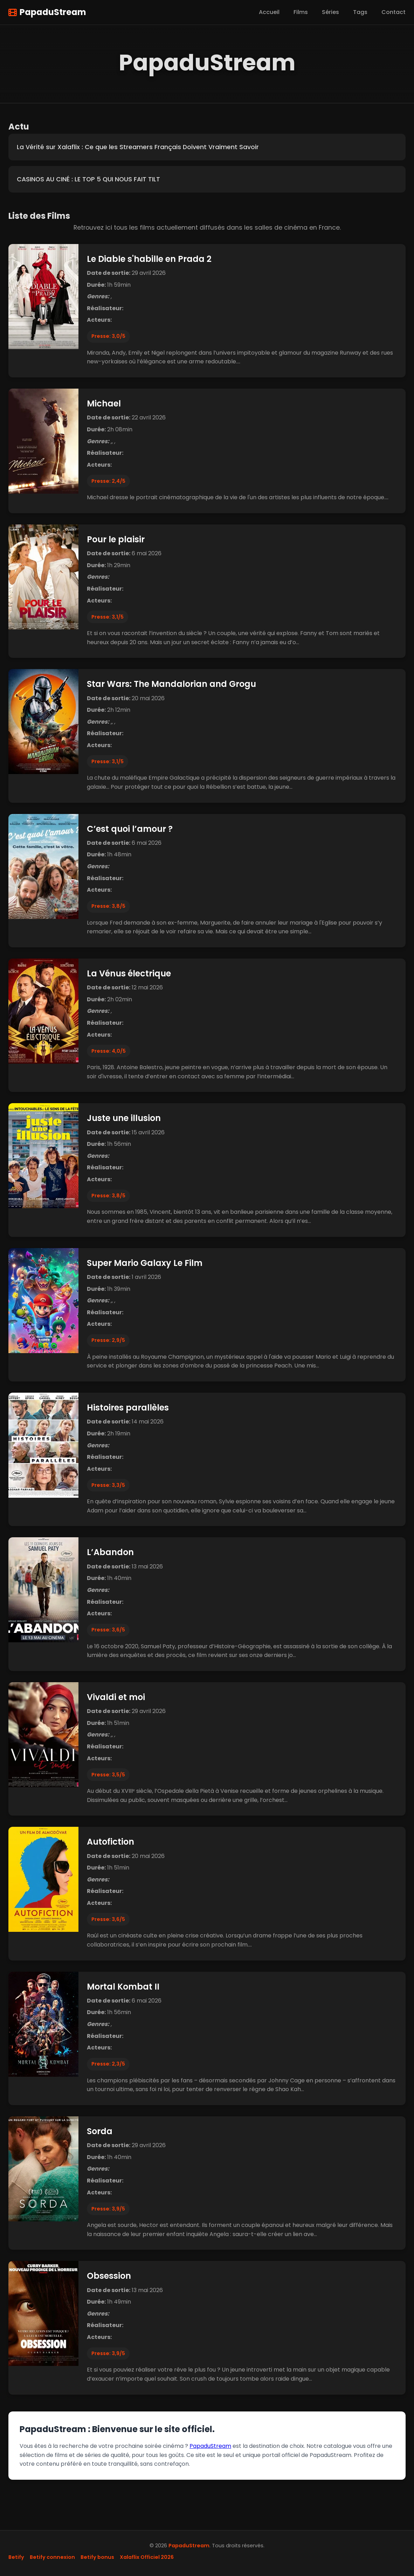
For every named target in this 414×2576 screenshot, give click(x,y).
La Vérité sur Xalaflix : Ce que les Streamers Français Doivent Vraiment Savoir (138, 147)
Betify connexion (52, 2557)
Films (301, 12)
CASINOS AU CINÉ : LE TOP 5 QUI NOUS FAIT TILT (88, 179)
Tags (360, 12)
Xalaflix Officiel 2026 (147, 2557)
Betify (16, 2557)
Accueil (269, 12)
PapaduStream (47, 12)
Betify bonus (97, 2557)
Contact (393, 12)
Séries (330, 12)
